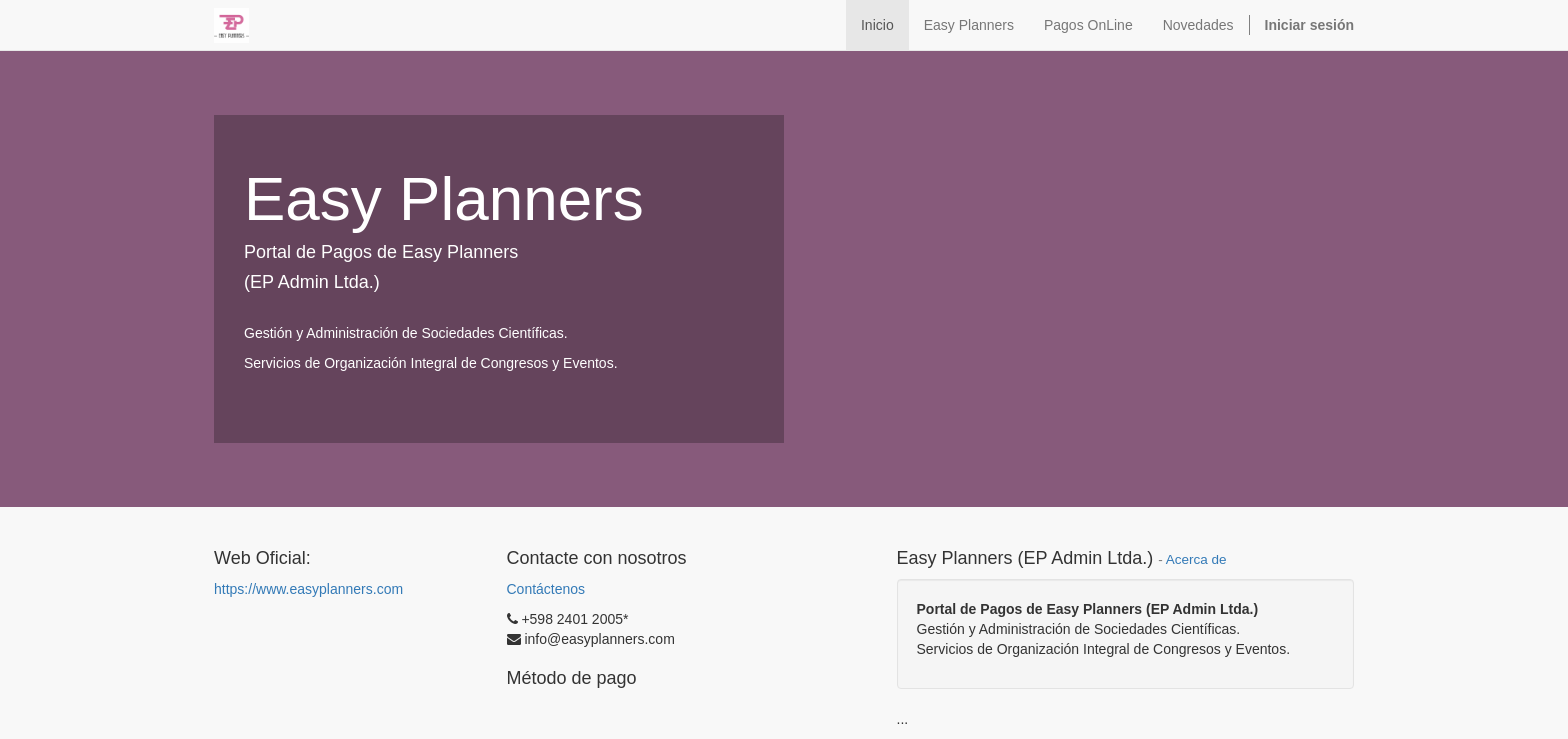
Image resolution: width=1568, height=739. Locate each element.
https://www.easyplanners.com (308, 589)
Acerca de (1196, 559)
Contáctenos (546, 589)
